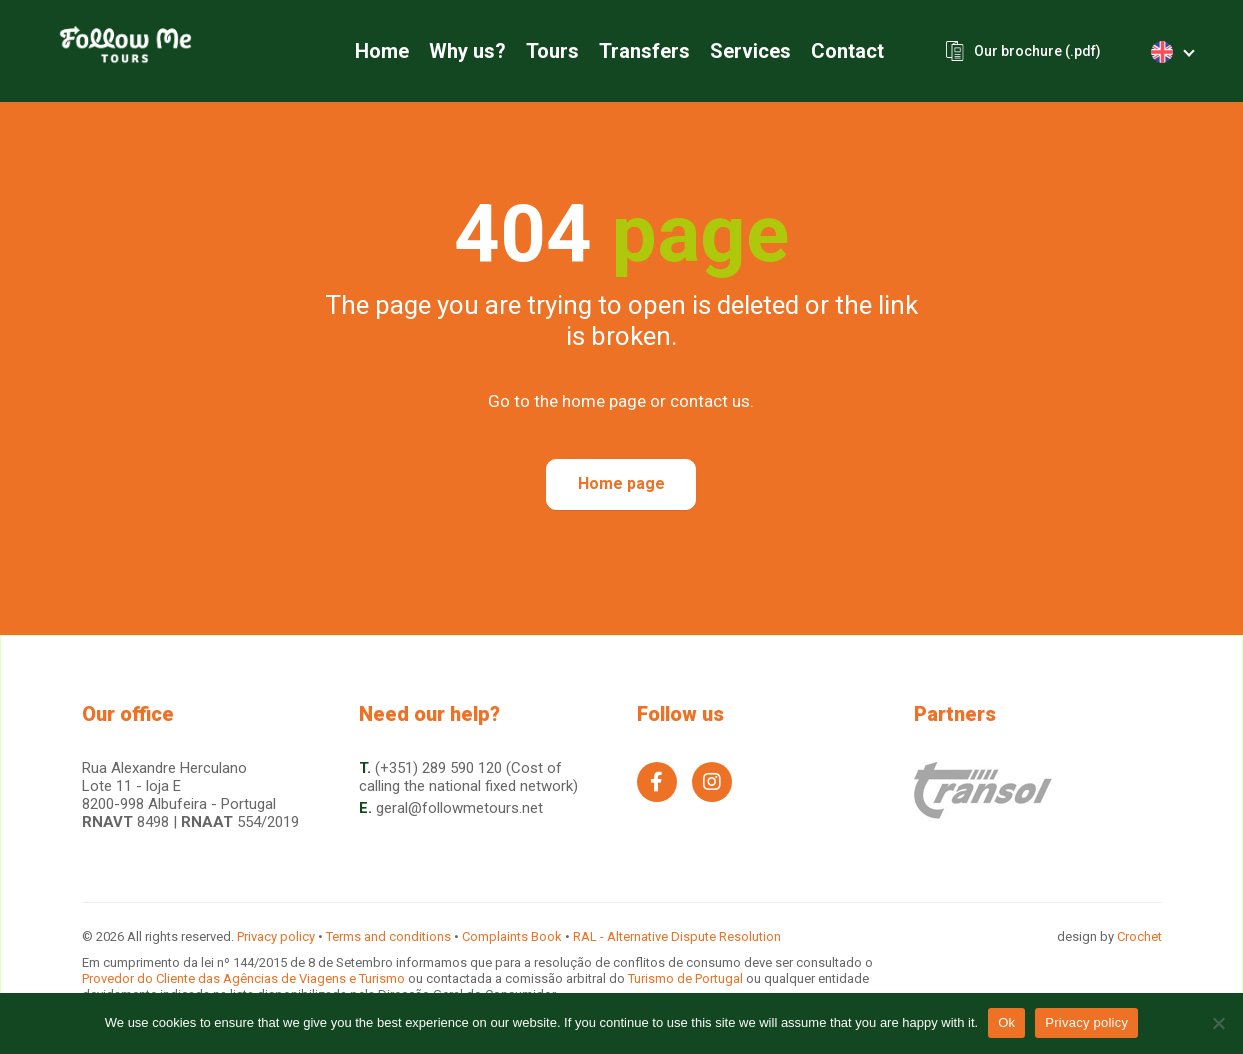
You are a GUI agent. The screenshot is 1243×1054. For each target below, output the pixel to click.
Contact (847, 51)
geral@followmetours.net (459, 808)
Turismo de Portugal (687, 978)
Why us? (467, 51)
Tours (552, 51)
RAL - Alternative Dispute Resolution (677, 936)
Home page (621, 483)
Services (750, 51)
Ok (1006, 1022)
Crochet (1139, 936)
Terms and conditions (388, 936)
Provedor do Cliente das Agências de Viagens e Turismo (245, 978)
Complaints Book (512, 936)
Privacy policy (276, 936)
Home (382, 51)
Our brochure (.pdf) (1037, 51)
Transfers (644, 51)
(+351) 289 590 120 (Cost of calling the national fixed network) (468, 777)
